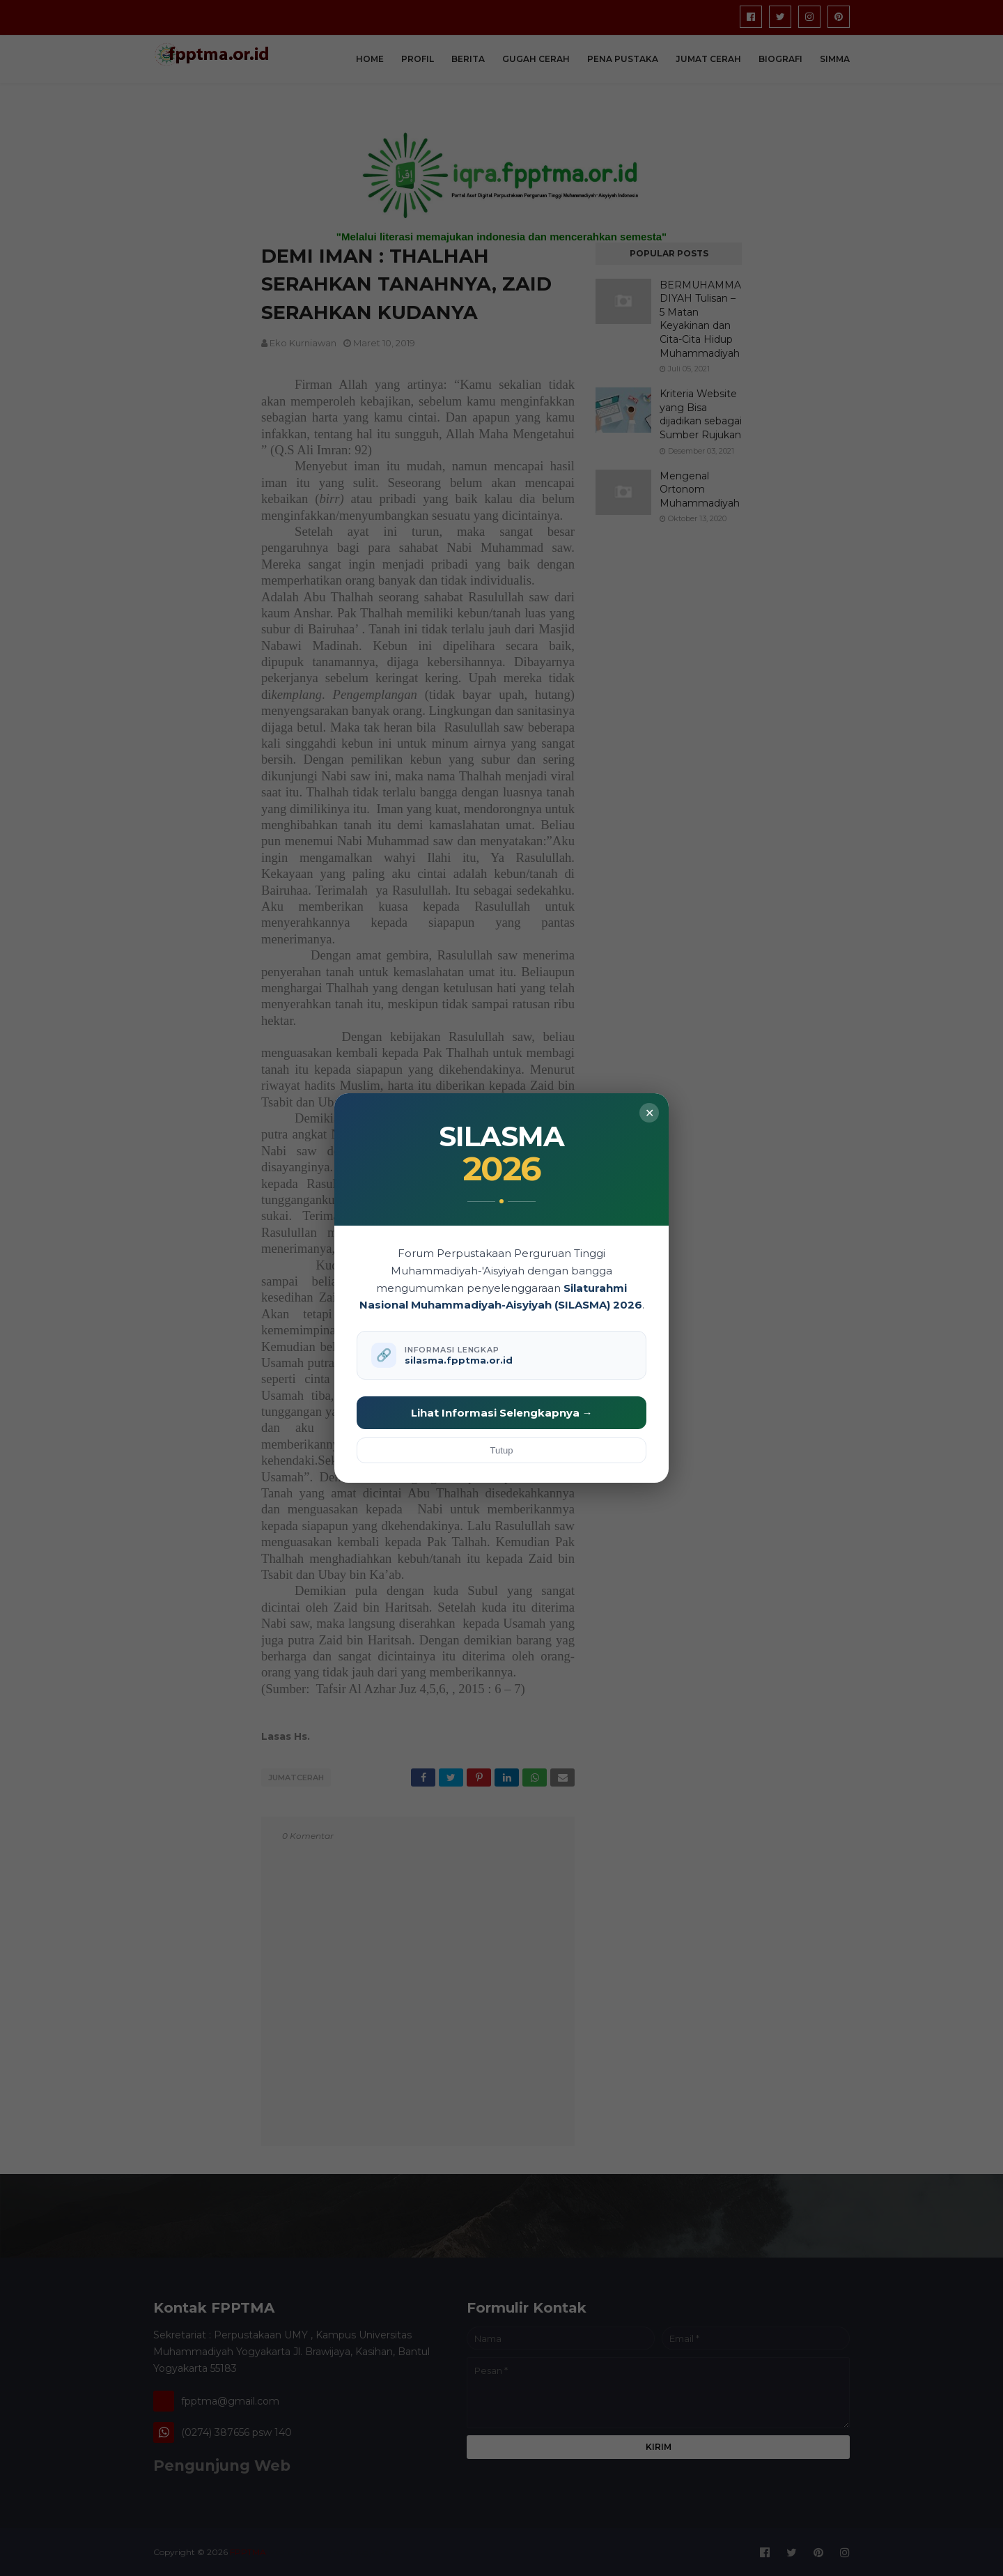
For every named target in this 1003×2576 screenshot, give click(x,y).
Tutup (501, 1450)
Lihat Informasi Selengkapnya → (502, 1412)
